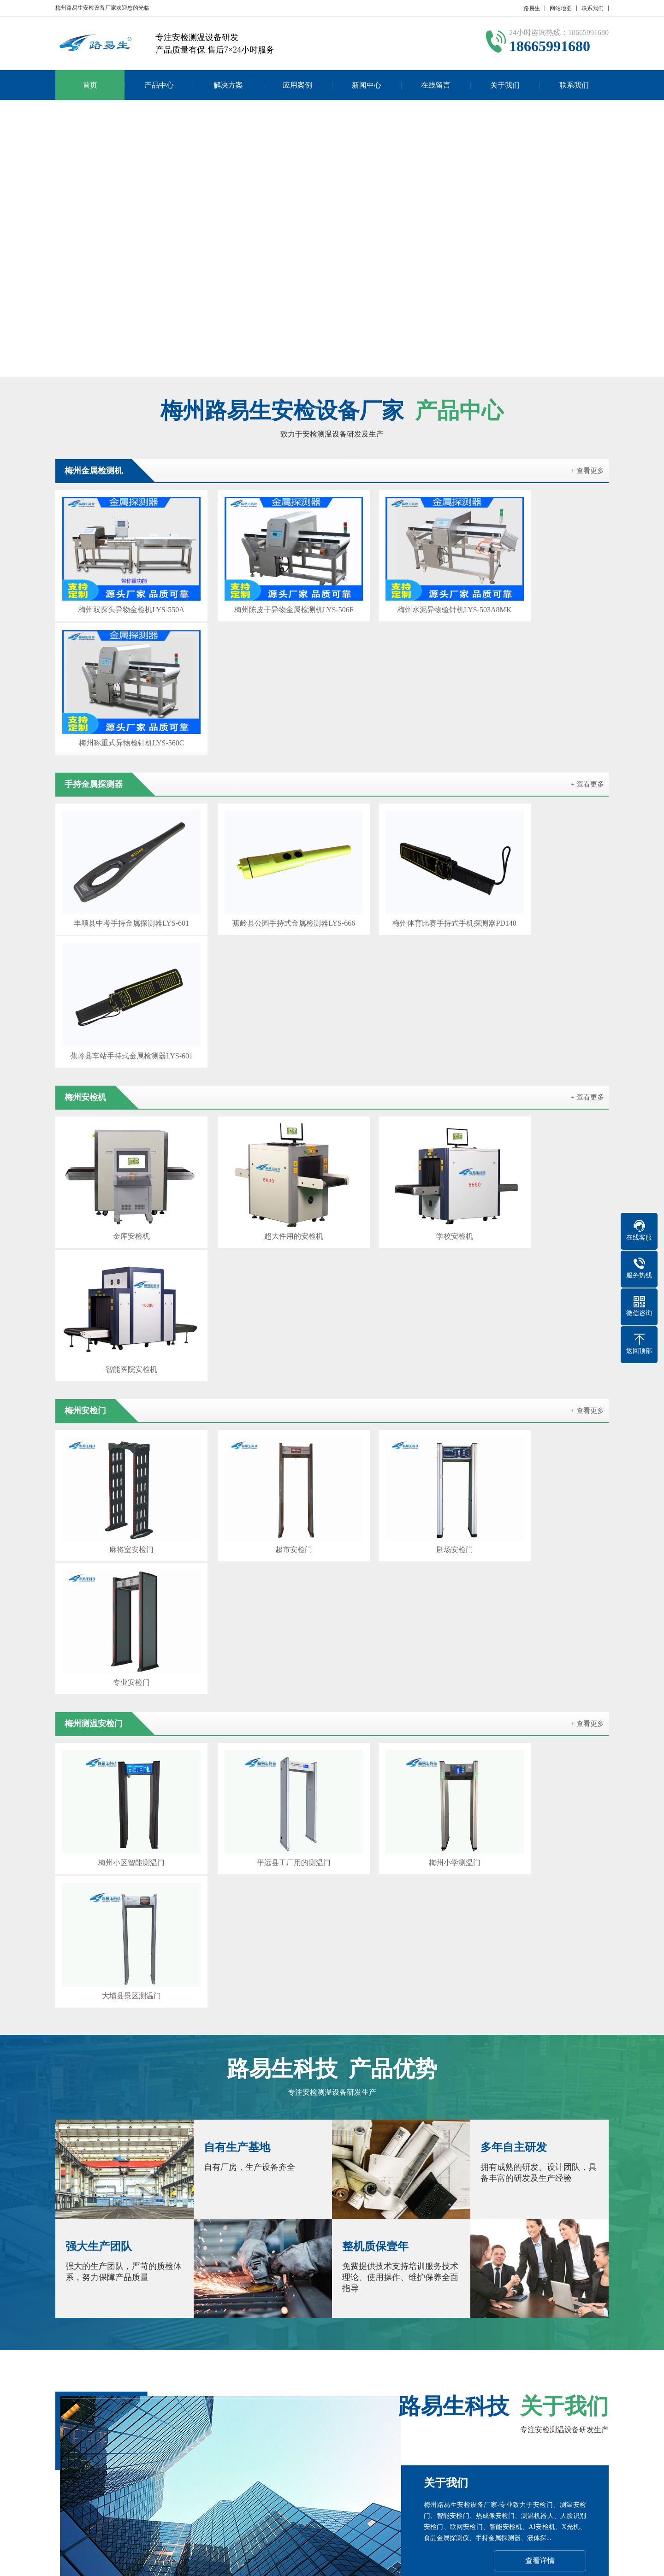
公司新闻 (308, 2442)
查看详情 (540, 1806)
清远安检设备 (535, 2370)
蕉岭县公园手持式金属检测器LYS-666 (261, 756)
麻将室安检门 (121, 1081)
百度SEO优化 (556, 2383)
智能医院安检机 (543, 918)
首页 (90, 85)
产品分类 (128, 2442)
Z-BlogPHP (534, 2561)
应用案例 (297, 85)
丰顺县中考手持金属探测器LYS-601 (120, 756)
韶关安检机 (210, 2370)
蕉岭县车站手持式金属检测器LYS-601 (543, 756)
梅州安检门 (202, 2383)
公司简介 (68, 2442)
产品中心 (159, 85)
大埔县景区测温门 (543, 1243)
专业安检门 (543, 1081)
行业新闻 (308, 2455)
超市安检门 (261, 1081)
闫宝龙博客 (509, 2383)
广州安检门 (166, 2370)
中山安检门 (436, 2370)
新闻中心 (366, 85)
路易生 (531, 8)
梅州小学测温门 (402, 1243)
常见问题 (308, 2469)
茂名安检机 (290, 2383)
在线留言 (436, 85)
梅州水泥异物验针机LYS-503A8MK (402, 593)
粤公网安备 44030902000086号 (444, 2561)
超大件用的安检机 (261, 918)
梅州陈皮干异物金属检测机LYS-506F (261, 593)
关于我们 (505, 85)
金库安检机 (120, 918)
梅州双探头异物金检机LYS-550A (121, 593)
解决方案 (228, 85)
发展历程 (68, 2469)
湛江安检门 (334, 2383)
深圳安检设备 (119, 2370)
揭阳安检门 (349, 2370)
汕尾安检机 (159, 2383)
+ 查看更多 (587, 470)
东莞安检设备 (484, 2370)
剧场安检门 (402, 1081)
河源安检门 (115, 2383)
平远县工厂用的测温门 (261, 1243)
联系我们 (592, 8)
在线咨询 (539, 1963)
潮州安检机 (392, 2370)
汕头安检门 (465, 2383)
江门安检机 (378, 2383)
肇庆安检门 (246, 2383)
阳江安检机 (582, 2370)
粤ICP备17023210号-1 (361, 2561)
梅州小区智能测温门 (121, 1243)
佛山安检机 (421, 2383)
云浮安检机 (305, 2370)
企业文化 (68, 2455)
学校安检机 (402, 918)
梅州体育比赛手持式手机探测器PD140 (402, 756)
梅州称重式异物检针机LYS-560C (543, 593)
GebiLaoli (588, 2561)
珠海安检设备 (258, 2370)
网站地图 (561, 8)
